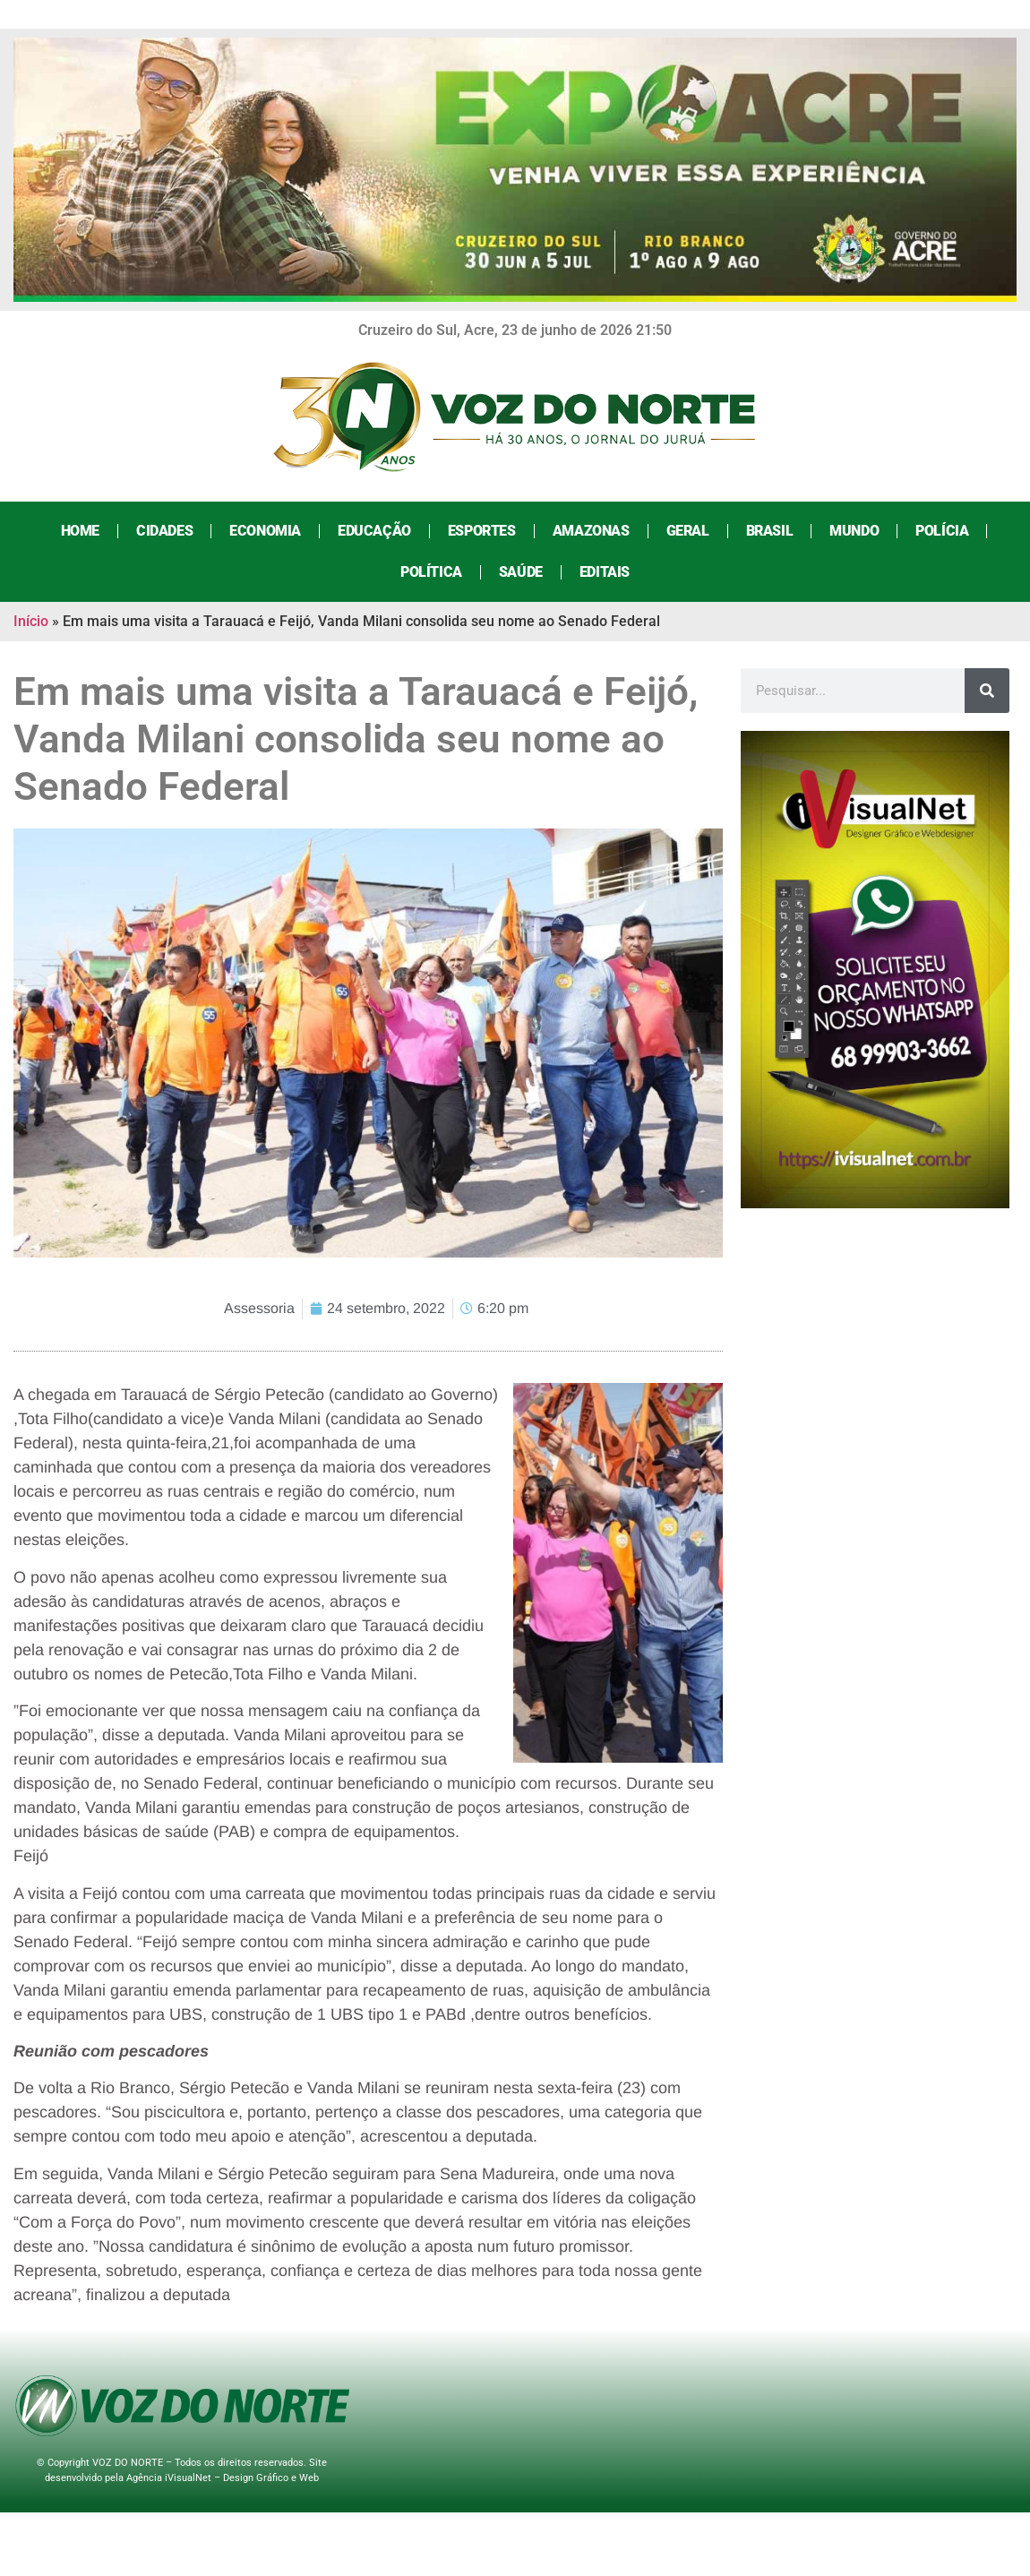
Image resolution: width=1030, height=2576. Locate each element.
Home (78, 530)
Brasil (768, 530)
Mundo (852, 530)
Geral (686, 530)
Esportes (480, 530)
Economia (263, 530)
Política (429, 571)
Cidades (162, 530)
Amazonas (589, 530)
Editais (603, 571)
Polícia (940, 530)
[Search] (987, 690)
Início (30, 621)
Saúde (519, 571)
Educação (372, 530)
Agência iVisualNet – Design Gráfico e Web (222, 2478)
